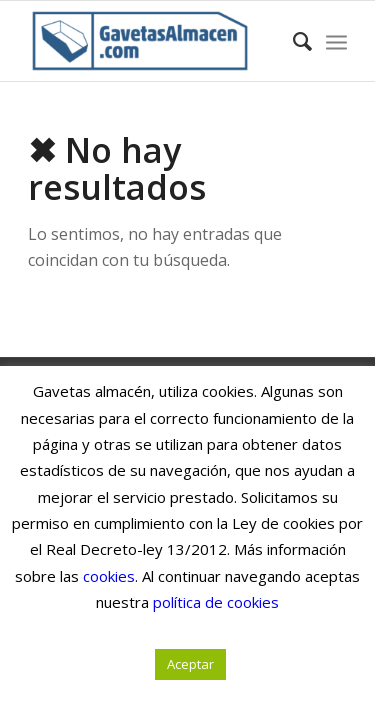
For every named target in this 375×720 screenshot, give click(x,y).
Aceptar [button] (190, 664)
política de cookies (216, 602)
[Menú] (336, 41)
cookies (109, 576)
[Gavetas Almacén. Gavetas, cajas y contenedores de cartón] (155, 41)
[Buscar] (292, 41)
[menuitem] (292, 41)
